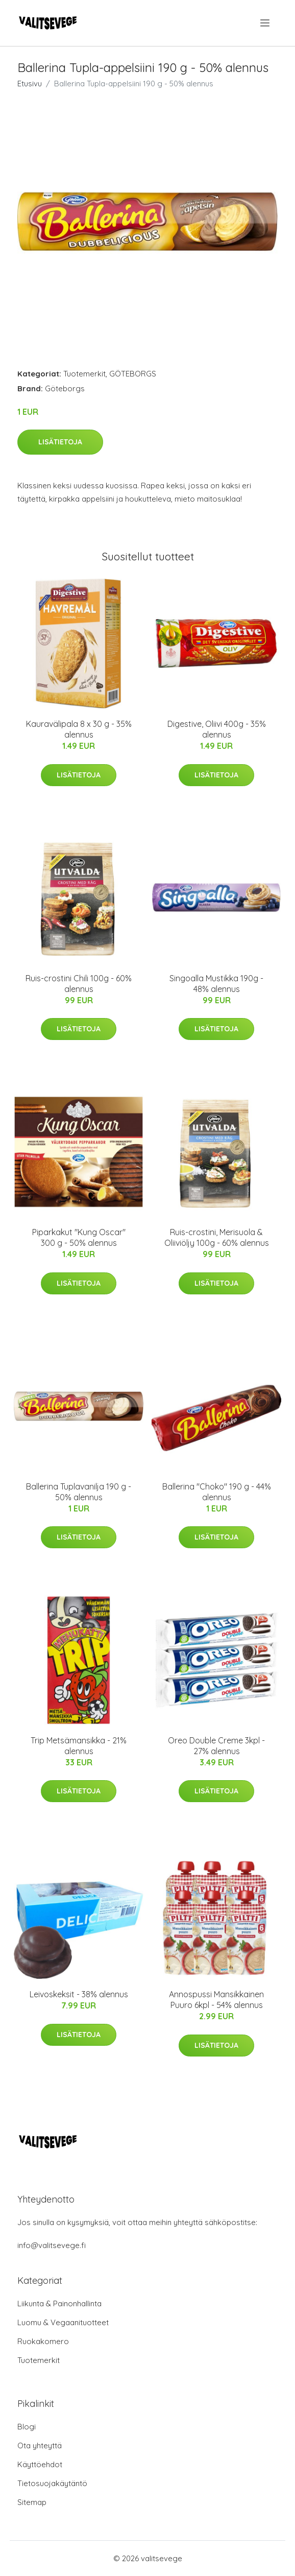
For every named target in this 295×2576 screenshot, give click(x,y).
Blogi (26, 2426)
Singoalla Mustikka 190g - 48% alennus (216, 983)
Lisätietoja (60, 441)
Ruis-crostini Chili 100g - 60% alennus (79, 983)
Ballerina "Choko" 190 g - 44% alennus (216, 1491)
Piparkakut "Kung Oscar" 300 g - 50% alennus (79, 1237)
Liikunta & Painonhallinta (59, 2303)
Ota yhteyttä (39, 2445)
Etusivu (29, 83)
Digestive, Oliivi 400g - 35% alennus (216, 729)
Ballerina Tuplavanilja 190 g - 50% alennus (78, 1491)
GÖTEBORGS (132, 374)
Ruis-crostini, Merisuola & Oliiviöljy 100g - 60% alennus (216, 1237)
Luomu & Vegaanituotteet (63, 2322)
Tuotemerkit (84, 374)
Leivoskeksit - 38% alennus (79, 1994)
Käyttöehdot (39, 2464)
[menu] (266, 23)
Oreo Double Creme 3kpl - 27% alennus (216, 1745)
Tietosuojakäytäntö (52, 2483)
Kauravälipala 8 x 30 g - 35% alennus (79, 729)
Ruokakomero (43, 2341)
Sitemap (31, 2502)
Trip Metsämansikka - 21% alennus (79, 1745)
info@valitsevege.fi (51, 2245)
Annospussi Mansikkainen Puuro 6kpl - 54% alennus (216, 1999)
